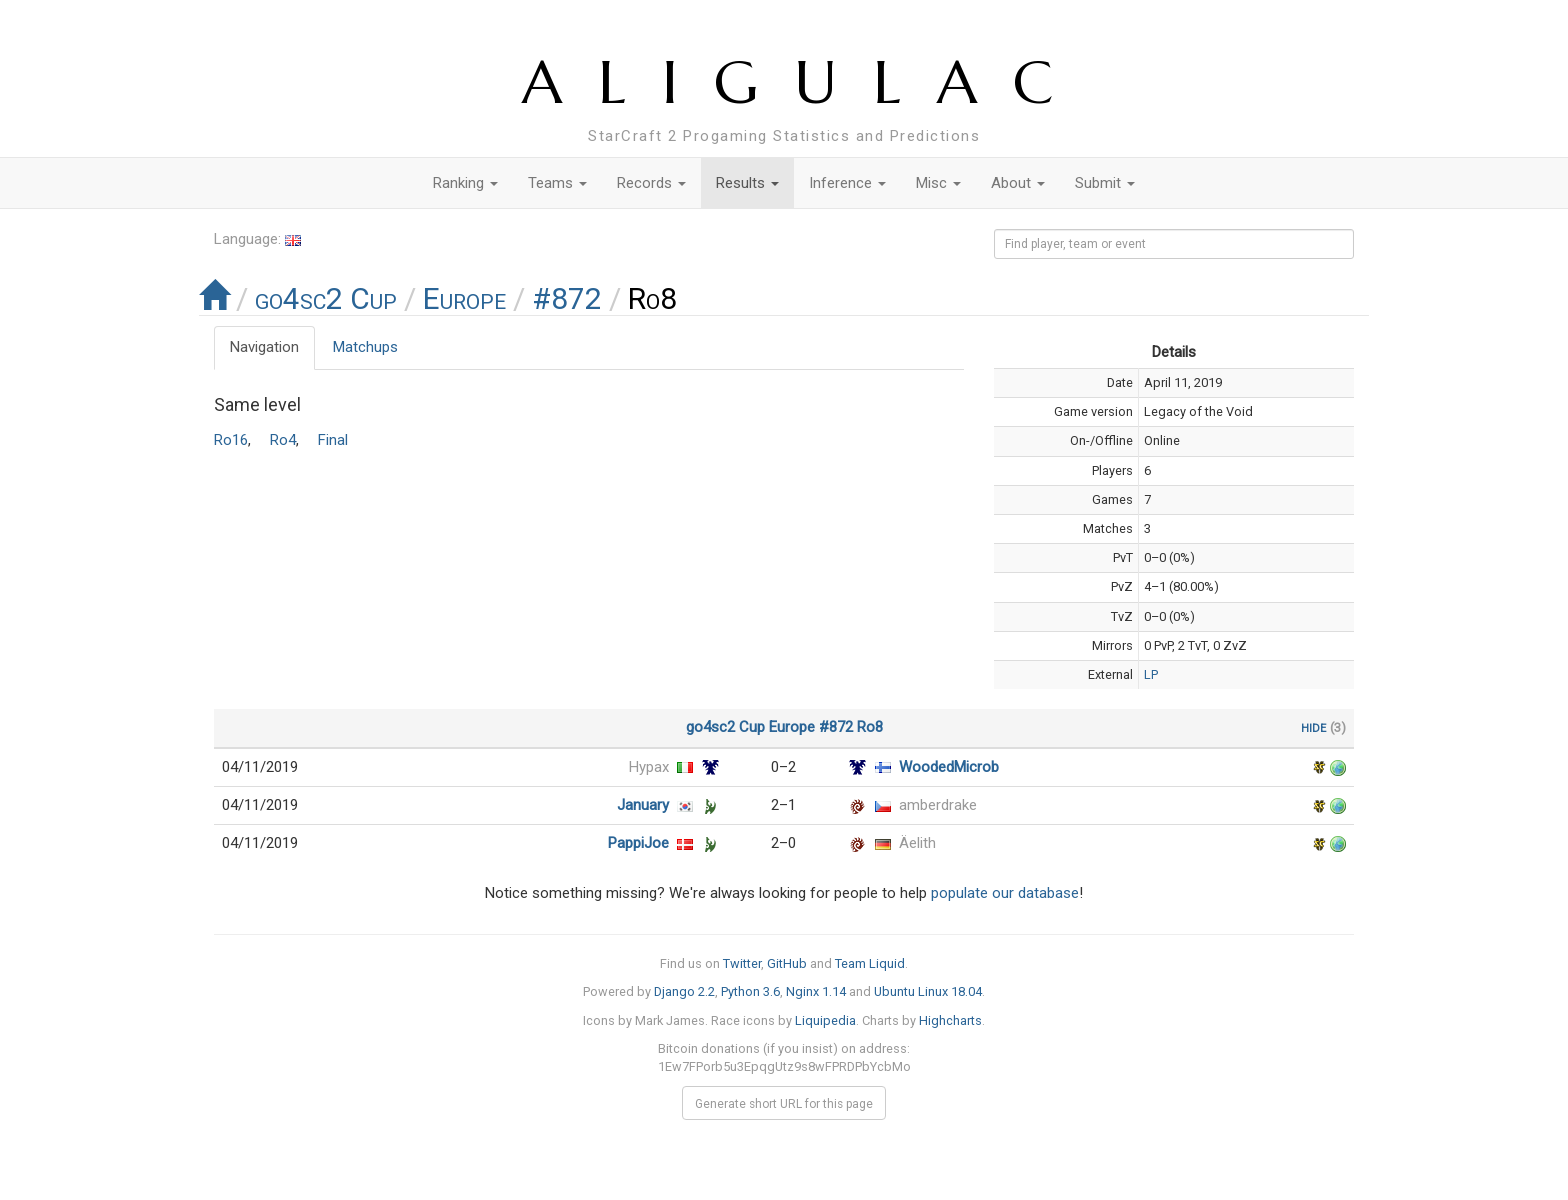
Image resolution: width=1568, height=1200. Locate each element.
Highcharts (950, 1020)
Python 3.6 (750, 991)
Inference (847, 183)
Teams (557, 183)
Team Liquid (870, 963)
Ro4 (283, 440)
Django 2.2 (684, 991)
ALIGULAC (805, 82)
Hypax (649, 767)
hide (1313, 727)
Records (651, 183)
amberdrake (938, 805)
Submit (1105, 183)
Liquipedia (825, 1020)
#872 (567, 298)
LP (1151, 674)
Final (333, 440)
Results (747, 183)
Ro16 (231, 440)
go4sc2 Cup (326, 298)
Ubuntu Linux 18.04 (928, 991)
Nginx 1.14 (816, 991)
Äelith (917, 843)
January (643, 805)
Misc (938, 183)
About (1018, 183)
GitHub (787, 963)
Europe (464, 298)
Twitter (742, 963)
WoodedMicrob (949, 767)
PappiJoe (638, 843)
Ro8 (870, 727)
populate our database (1005, 893)
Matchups (365, 347)
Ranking (465, 183)
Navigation (264, 347)
